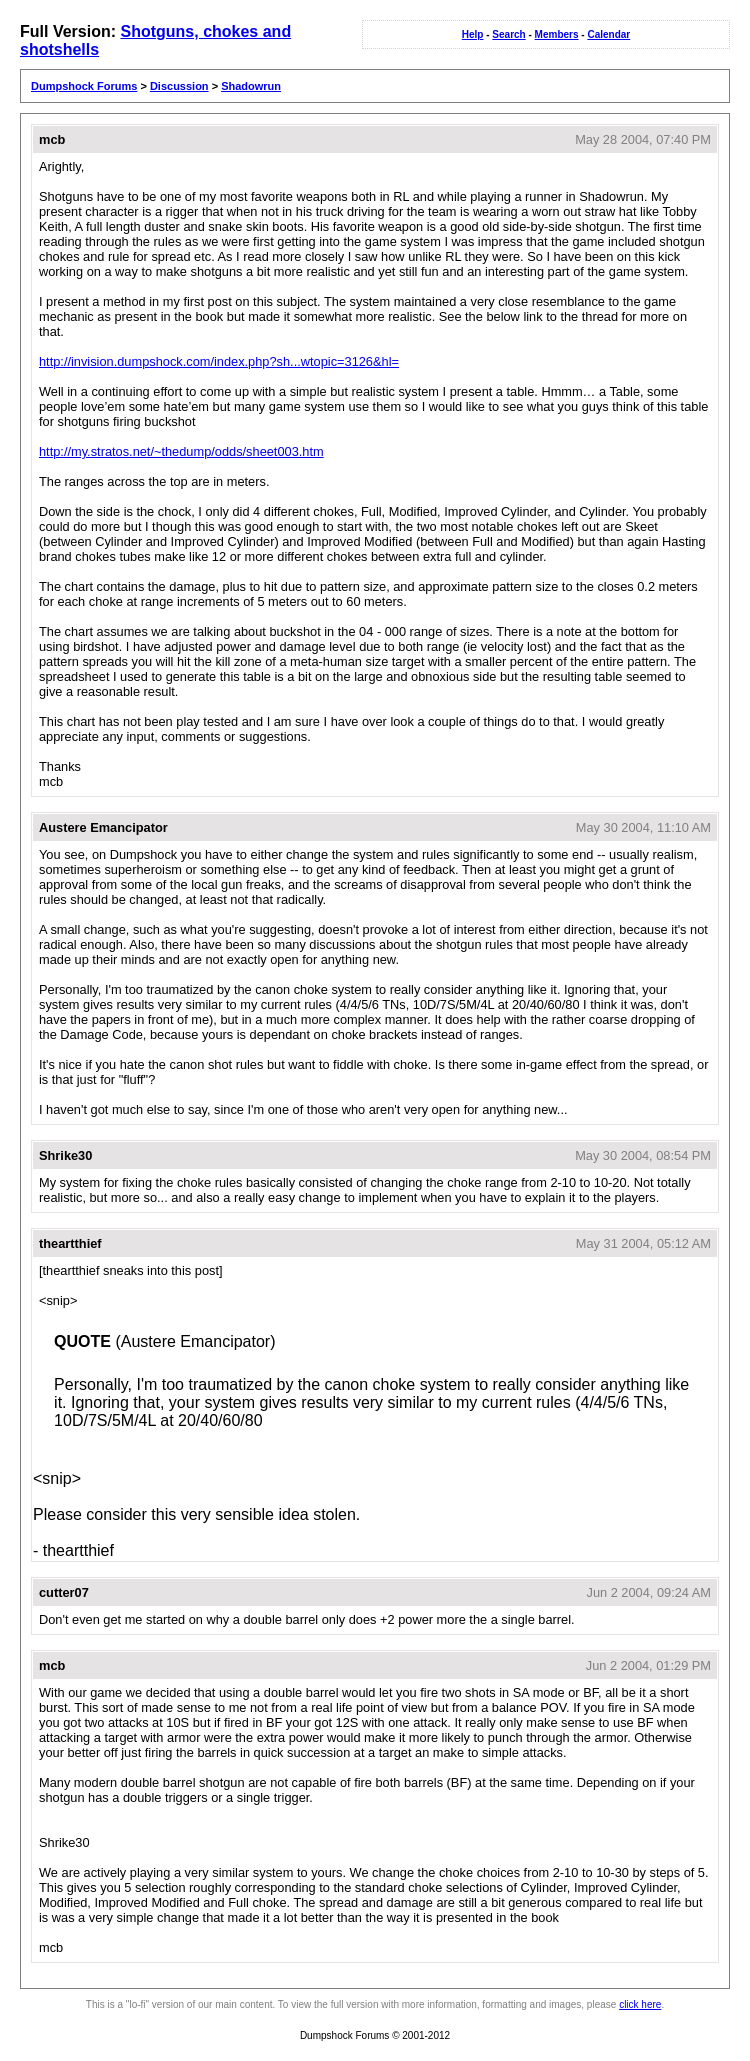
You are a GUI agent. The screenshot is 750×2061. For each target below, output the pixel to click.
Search (508, 34)
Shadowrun (251, 86)
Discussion (179, 86)
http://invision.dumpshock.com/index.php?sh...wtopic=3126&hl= (219, 361)
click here (640, 2004)
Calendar (608, 34)
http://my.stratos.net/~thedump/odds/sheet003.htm (181, 451)
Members (557, 34)
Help (473, 34)
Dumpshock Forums (84, 86)
